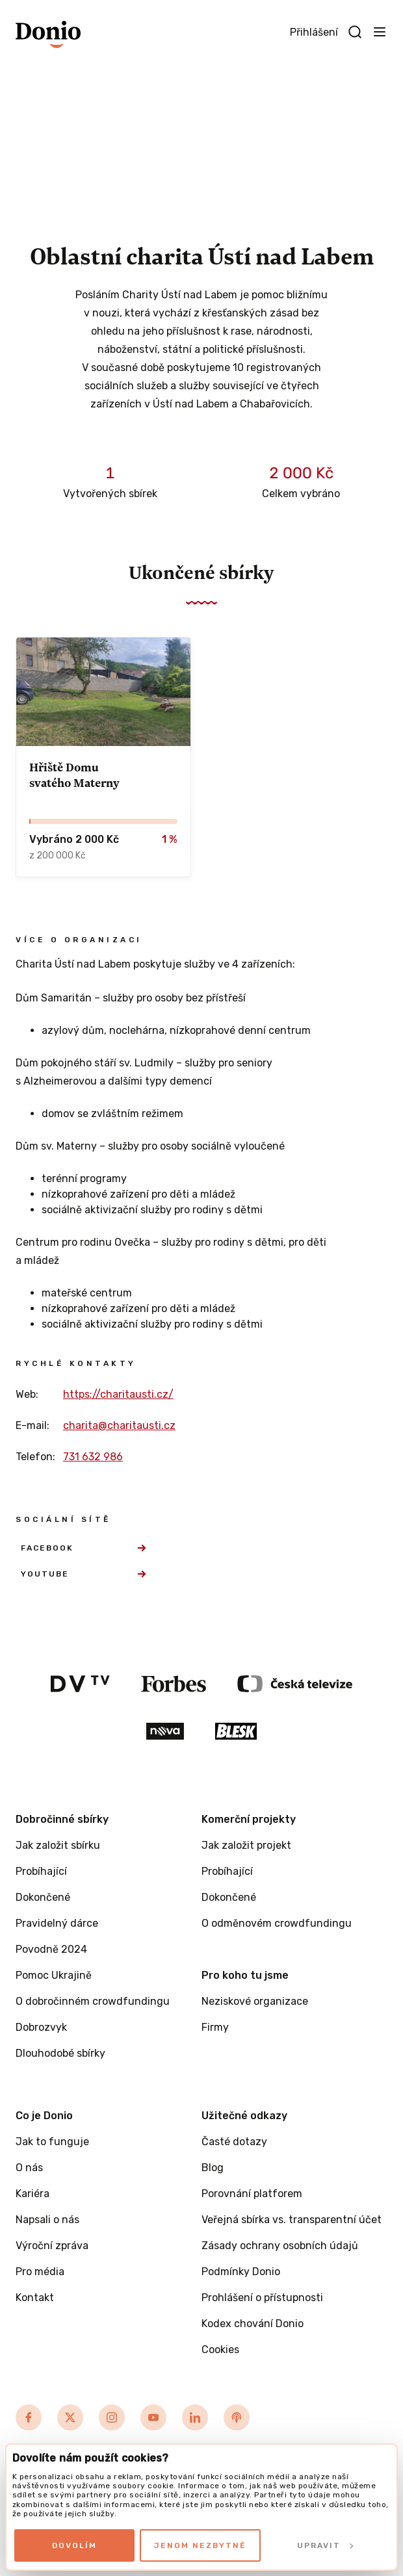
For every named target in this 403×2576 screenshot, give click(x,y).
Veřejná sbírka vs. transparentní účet (292, 2219)
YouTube (83, 1573)
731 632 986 (93, 1456)
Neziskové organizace (255, 2001)
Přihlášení (314, 32)
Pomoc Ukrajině (54, 1975)
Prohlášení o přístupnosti (262, 2297)
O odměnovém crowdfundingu (277, 1923)
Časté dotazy (234, 2141)
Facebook (83, 1547)
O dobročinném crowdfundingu (93, 2001)
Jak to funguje (52, 2141)
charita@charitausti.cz (119, 1425)
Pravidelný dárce (57, 1923)
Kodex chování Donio (253, 2323)
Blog (213, 2167)
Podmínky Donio (241, 2271)
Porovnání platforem (252, 2193)
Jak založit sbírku (58, 1845)
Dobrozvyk (41, 2027)
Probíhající (41, 1871)
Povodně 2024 (51, 1949)
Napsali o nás (47, 2219)
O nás (29, 2167)
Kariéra (32, 2193)
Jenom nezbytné (200, 2545)
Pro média (40, 2271)
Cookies (220, 2349)
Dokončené (43, 1897)
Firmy (215, 2027)
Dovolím (74, 2545)
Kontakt (35, 2297)
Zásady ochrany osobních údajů (280, 2245)
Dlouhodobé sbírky (60, 2053)
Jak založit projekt (246, 1845)
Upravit (325, 2545)
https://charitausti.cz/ (118, 1394)
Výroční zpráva (52, 2245)
